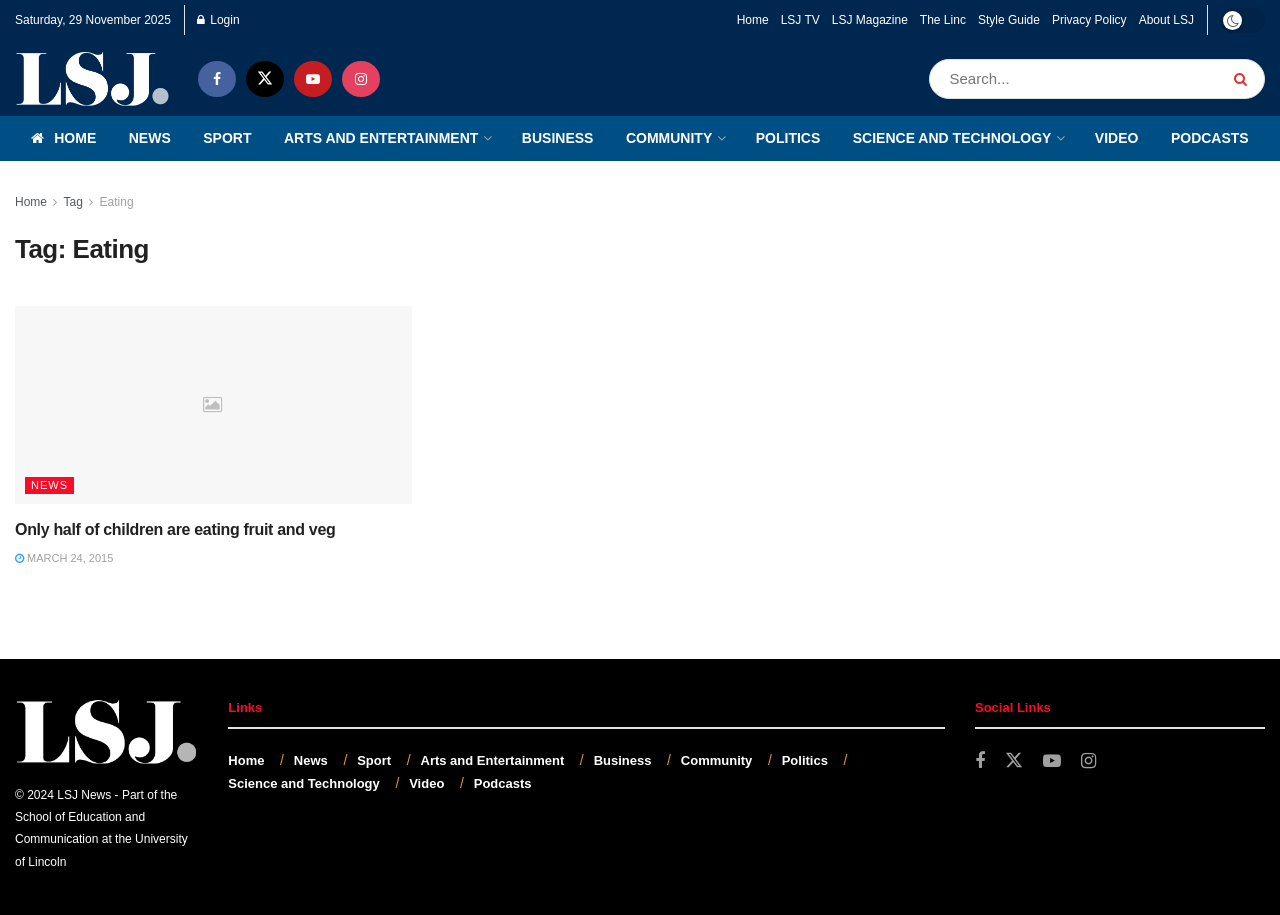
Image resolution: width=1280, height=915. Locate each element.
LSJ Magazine (870, 20)
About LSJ (1166, 20)
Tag (72, 202)
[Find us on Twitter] (265, 79)
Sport (227, 138)
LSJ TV (800, 20)
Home (753, 20)
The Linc (943, 20)
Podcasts (1210, 138)
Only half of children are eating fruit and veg (175, 529)
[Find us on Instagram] (361, 79)
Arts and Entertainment (381, 138)
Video (1117, 138)
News (150, 138)
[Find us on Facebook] (217, 79)
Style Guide (1009, 20)
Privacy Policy (1089, 20)
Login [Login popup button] (218, 20)
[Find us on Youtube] (313, 79)
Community (669, 138)
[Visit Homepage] (92, 78)
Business (558, 138)
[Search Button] (1244, 79)
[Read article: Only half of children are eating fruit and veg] (213, 405)
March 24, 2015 (64, 558)
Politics (788, 138)
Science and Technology (952, 138)
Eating (117, 202)
